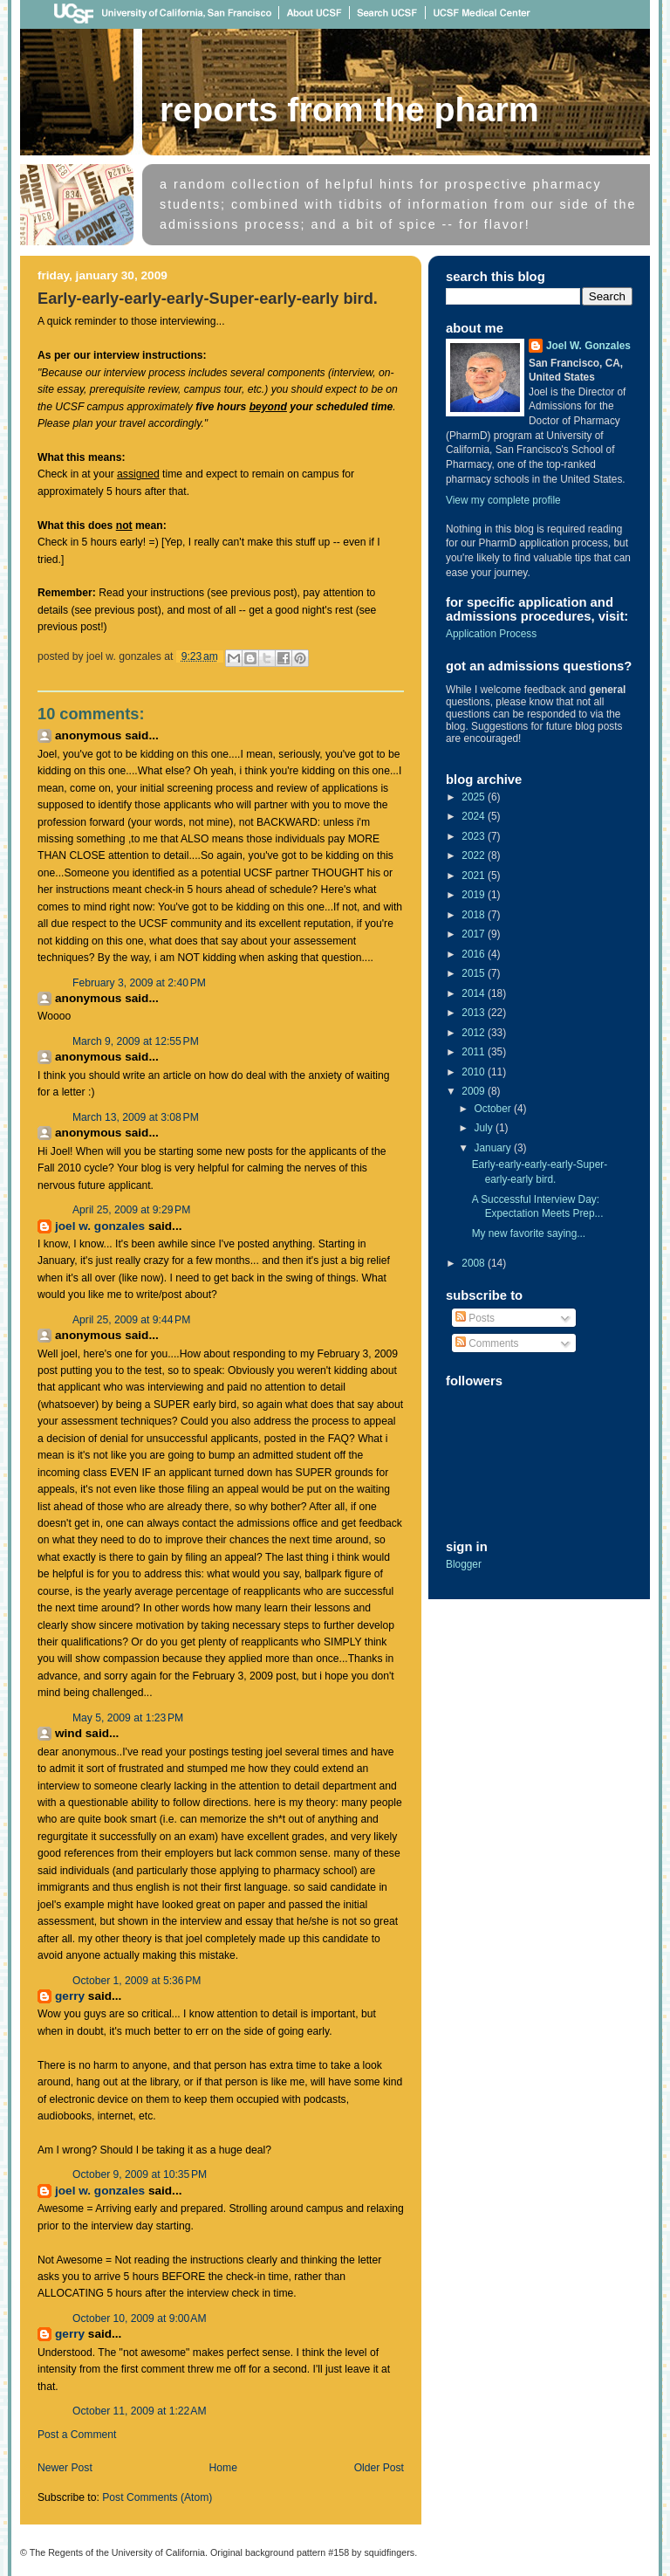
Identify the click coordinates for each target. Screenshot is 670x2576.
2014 (474, 993)
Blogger (464, 1564)
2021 (474, 875)
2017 (474, 934)
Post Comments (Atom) (157, 2497)
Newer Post (65, 2468)
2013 (474, 1012)
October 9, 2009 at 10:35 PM (139, 2174)
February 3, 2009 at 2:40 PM (139, 983)
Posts (475, 1318)
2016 (474, 954)
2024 (474, 816)
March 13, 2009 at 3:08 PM (135, 1117)
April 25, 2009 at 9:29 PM (131, 1210)
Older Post (379, 2468)
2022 (474, 855)
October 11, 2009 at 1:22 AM (139, 2411)
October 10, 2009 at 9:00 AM (139, 2318)
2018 (474, 915)
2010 (474, 1072)
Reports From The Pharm (349, 109)
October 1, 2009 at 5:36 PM (136, 1981)
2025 (474, 797)
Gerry (70, 1995)
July (485, 1128)
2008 (474, 1263)
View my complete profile (503, 500)
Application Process (491, 634)
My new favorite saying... (529, 1233)
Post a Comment (77, 2434)
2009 (474, 1091)
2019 (474, 895)
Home (223, 2468)
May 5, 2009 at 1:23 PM (127, 1718)
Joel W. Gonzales (100, 1226)
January (495, 1148)
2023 (474, 836)
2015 (474, 973)
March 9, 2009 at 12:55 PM (135, 1041)
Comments (487, 1343)
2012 (474, 1033)
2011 (474, 1052)
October (494, 1109)
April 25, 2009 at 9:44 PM (131, 1320)
